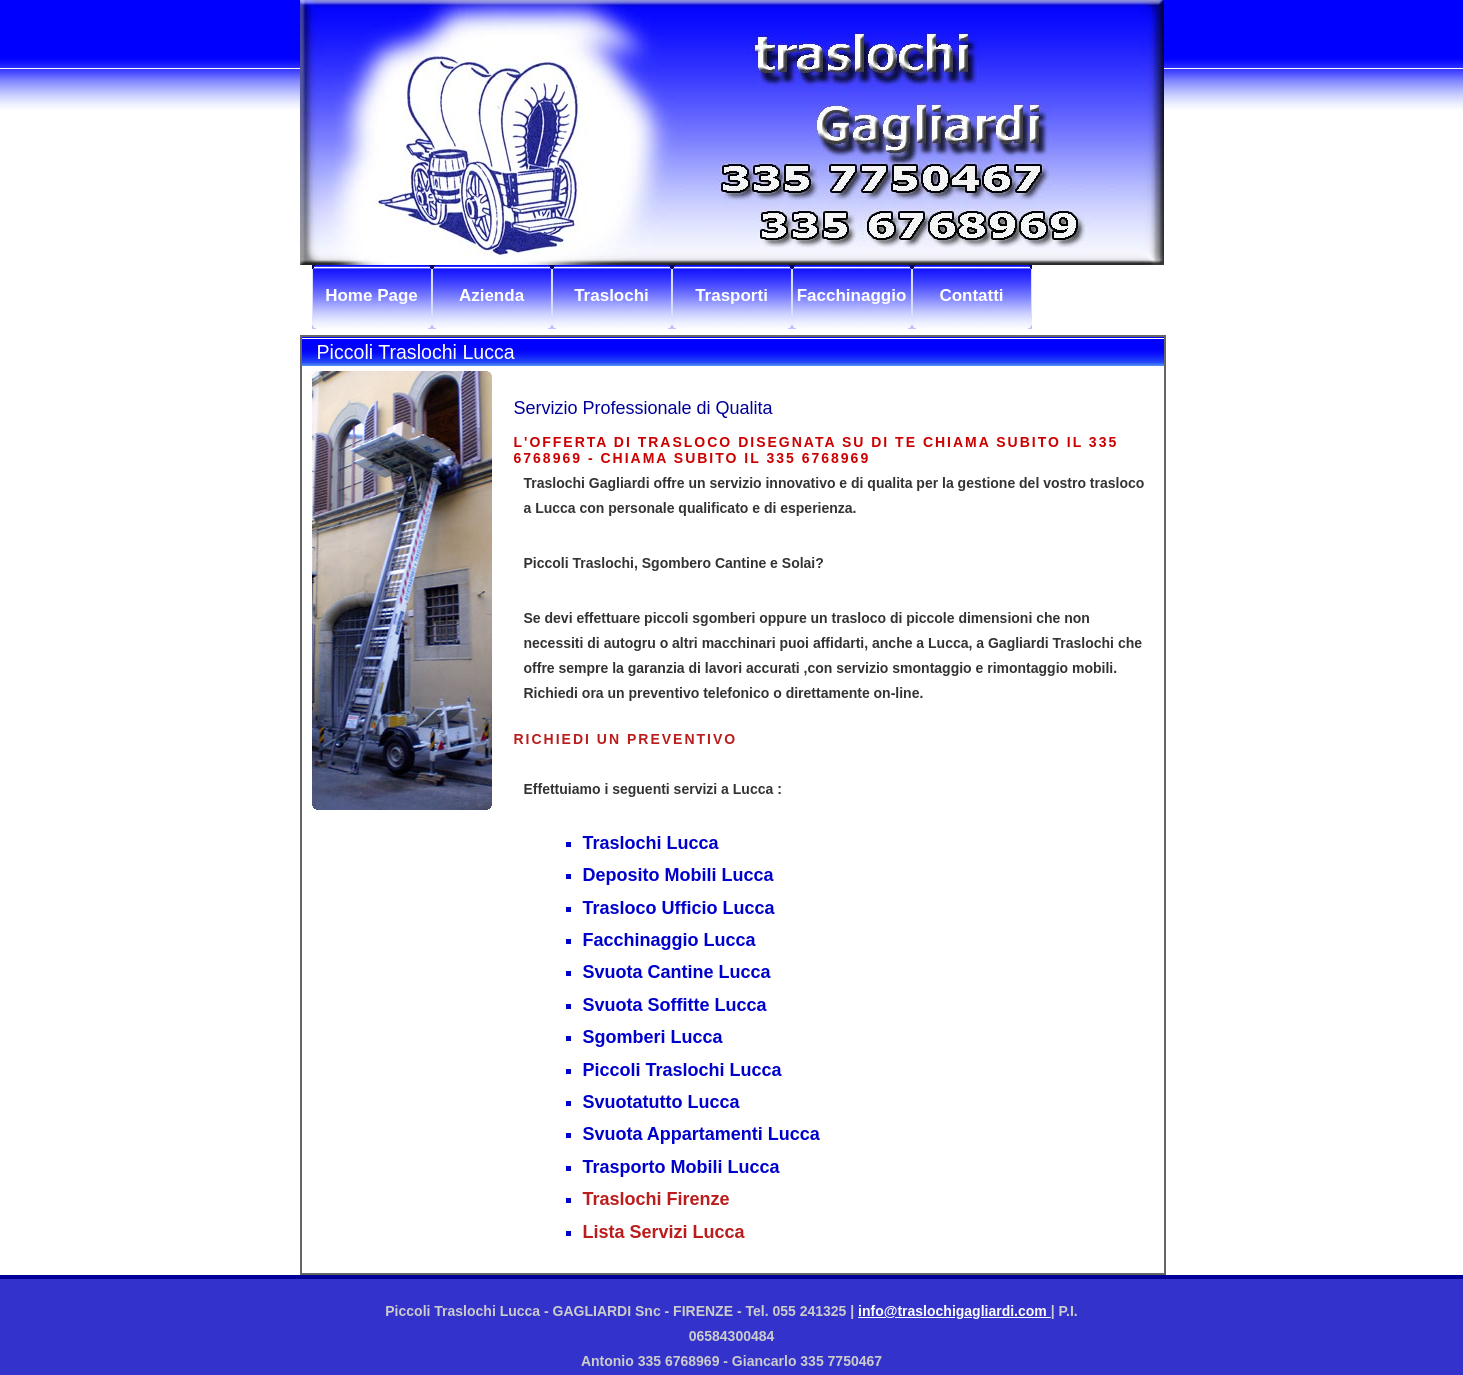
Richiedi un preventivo (626, 739)
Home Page (371, 295)
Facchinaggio (852, 295)
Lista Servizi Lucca (664, 1232)
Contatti (971, 295)
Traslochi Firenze (656, 1199)
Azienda (491, 295)
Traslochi (611, 295)
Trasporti (731, 295)
